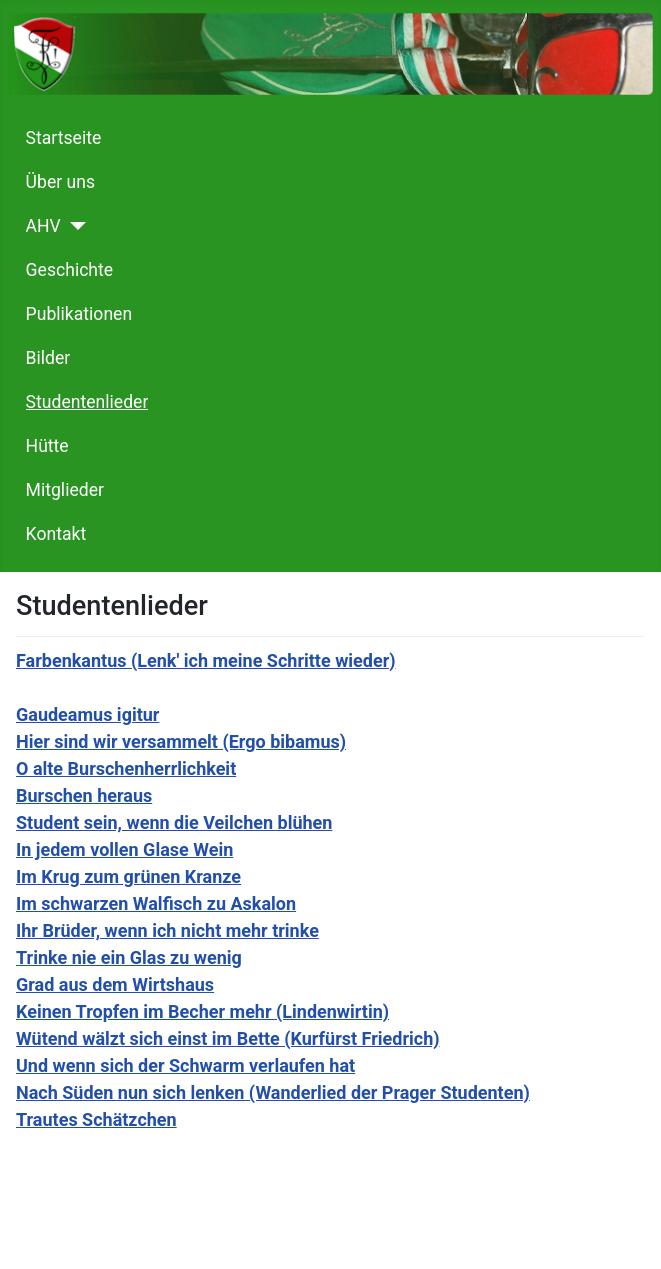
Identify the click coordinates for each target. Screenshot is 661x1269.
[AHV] (73, 226)
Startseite (64, 138)
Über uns (60, 182)
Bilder (48, 358)
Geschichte (70, 270)
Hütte (47, 446)
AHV (43, 226)
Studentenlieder (87, 402)
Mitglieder (65, 490)
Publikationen (79, 314)
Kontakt (56, 534)
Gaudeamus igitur (87, 714)
